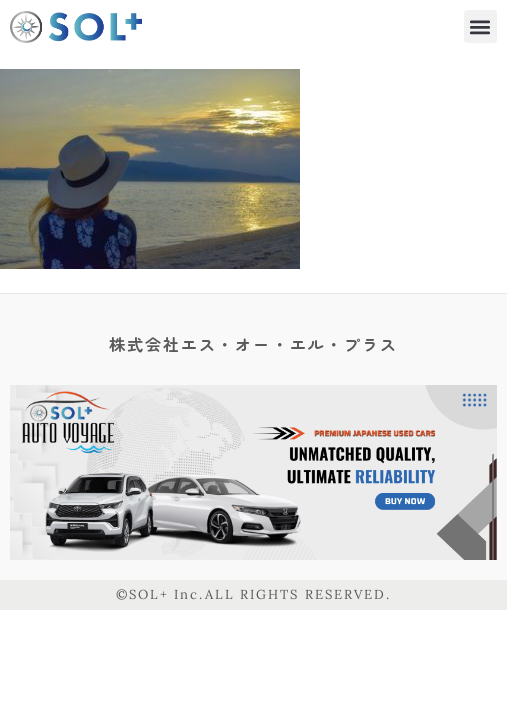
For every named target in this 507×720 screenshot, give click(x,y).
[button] (480, 26)
